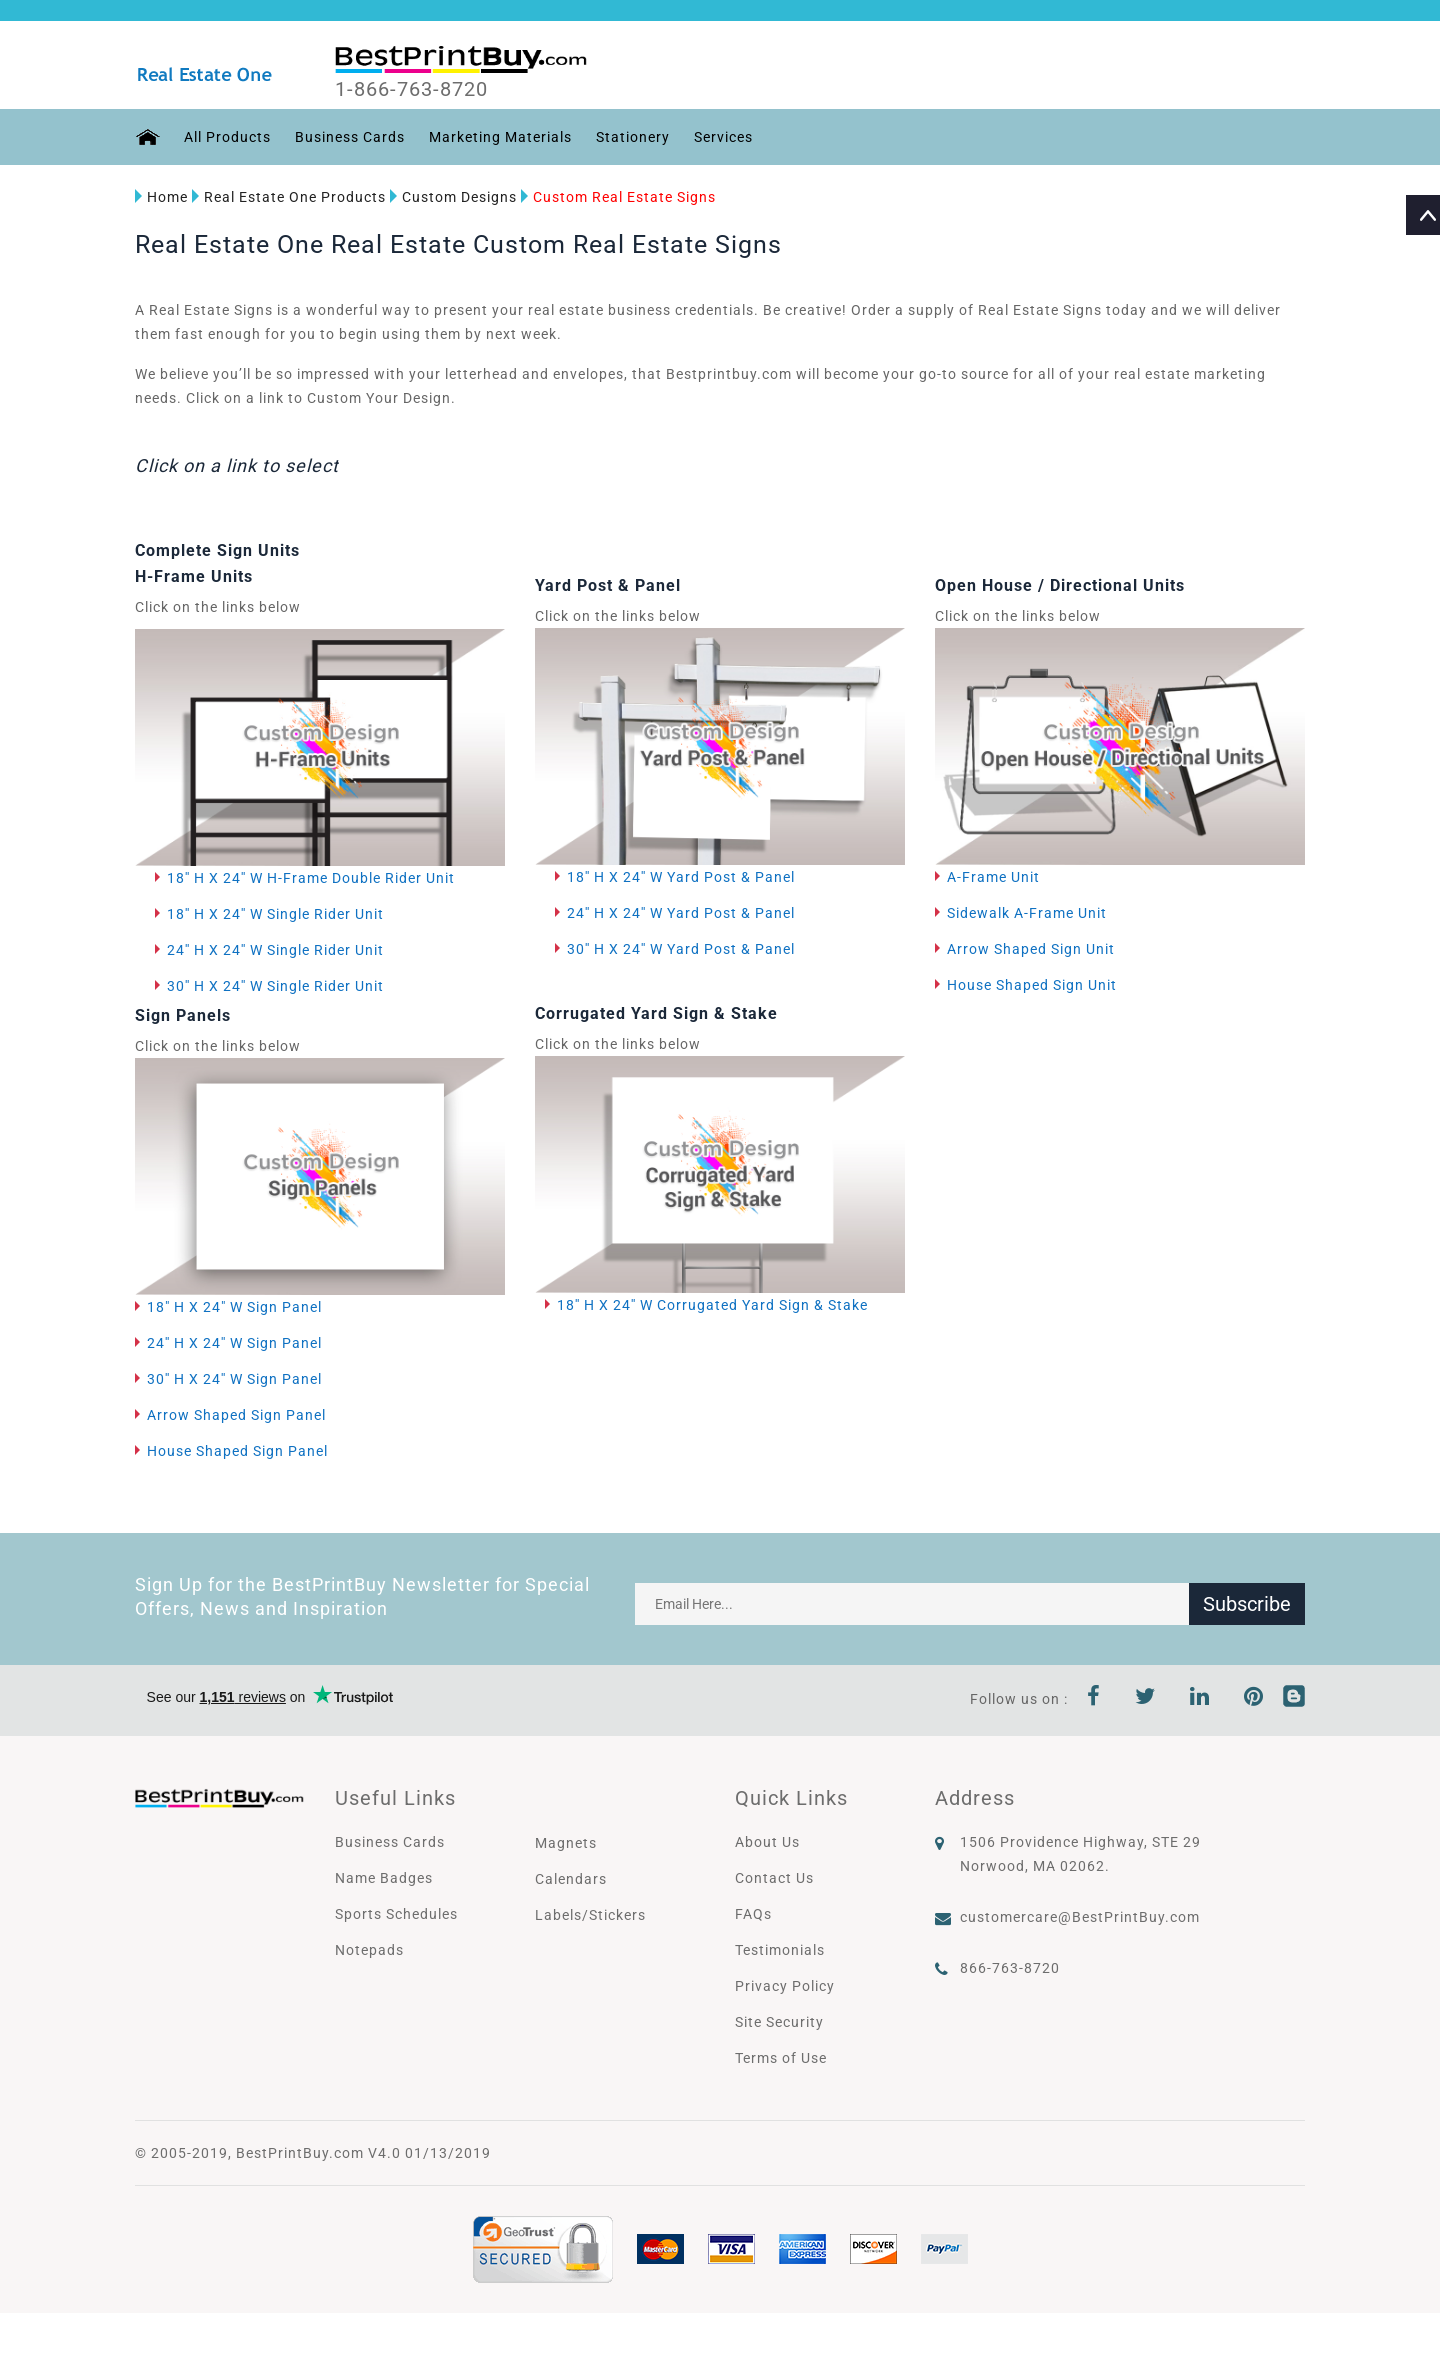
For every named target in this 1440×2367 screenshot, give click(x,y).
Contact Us (774, 1878)
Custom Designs (453, 197)
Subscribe (1247, 1604)
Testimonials (780, 1950)
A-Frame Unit (993, 877)
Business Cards (350, 137)
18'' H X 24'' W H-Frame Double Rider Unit (311, 878)
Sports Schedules (396, 1914)
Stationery (633, 137)
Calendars (571, 1879)
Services (723, 137)
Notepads (369, 1950)
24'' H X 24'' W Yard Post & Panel (681, 913)
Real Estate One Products (289, 197)
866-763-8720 (1010, 1968)
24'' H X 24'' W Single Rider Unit (275, 950)
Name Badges (384, 1878)
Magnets (566, 1843)
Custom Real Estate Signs (618, 197)
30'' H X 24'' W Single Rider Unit (275, 986)
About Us (767, 1842)
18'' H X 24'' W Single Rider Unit (275, 914)
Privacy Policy (785, 1986)
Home (161, 197)
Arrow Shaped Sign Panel (236, 1415)
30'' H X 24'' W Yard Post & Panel (681, 949)
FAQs (753, 1914)
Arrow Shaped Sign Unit (1031, 949)
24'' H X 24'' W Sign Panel (234, 1343)
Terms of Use (781, 2058)
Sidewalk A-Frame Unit (1027, 913)
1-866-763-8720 (411, 89)
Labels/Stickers (590, 1915)
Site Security (779, 2022)
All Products (227, 137)
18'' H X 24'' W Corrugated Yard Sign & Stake (712, 1305)
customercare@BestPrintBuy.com (1080, 1917)
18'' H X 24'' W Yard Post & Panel (681, 877)
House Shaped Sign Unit (1032, 985)
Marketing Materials (500, 137)
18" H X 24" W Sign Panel (234, 1307)
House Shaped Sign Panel (237, 1451)
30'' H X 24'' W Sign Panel (234, 1379)
